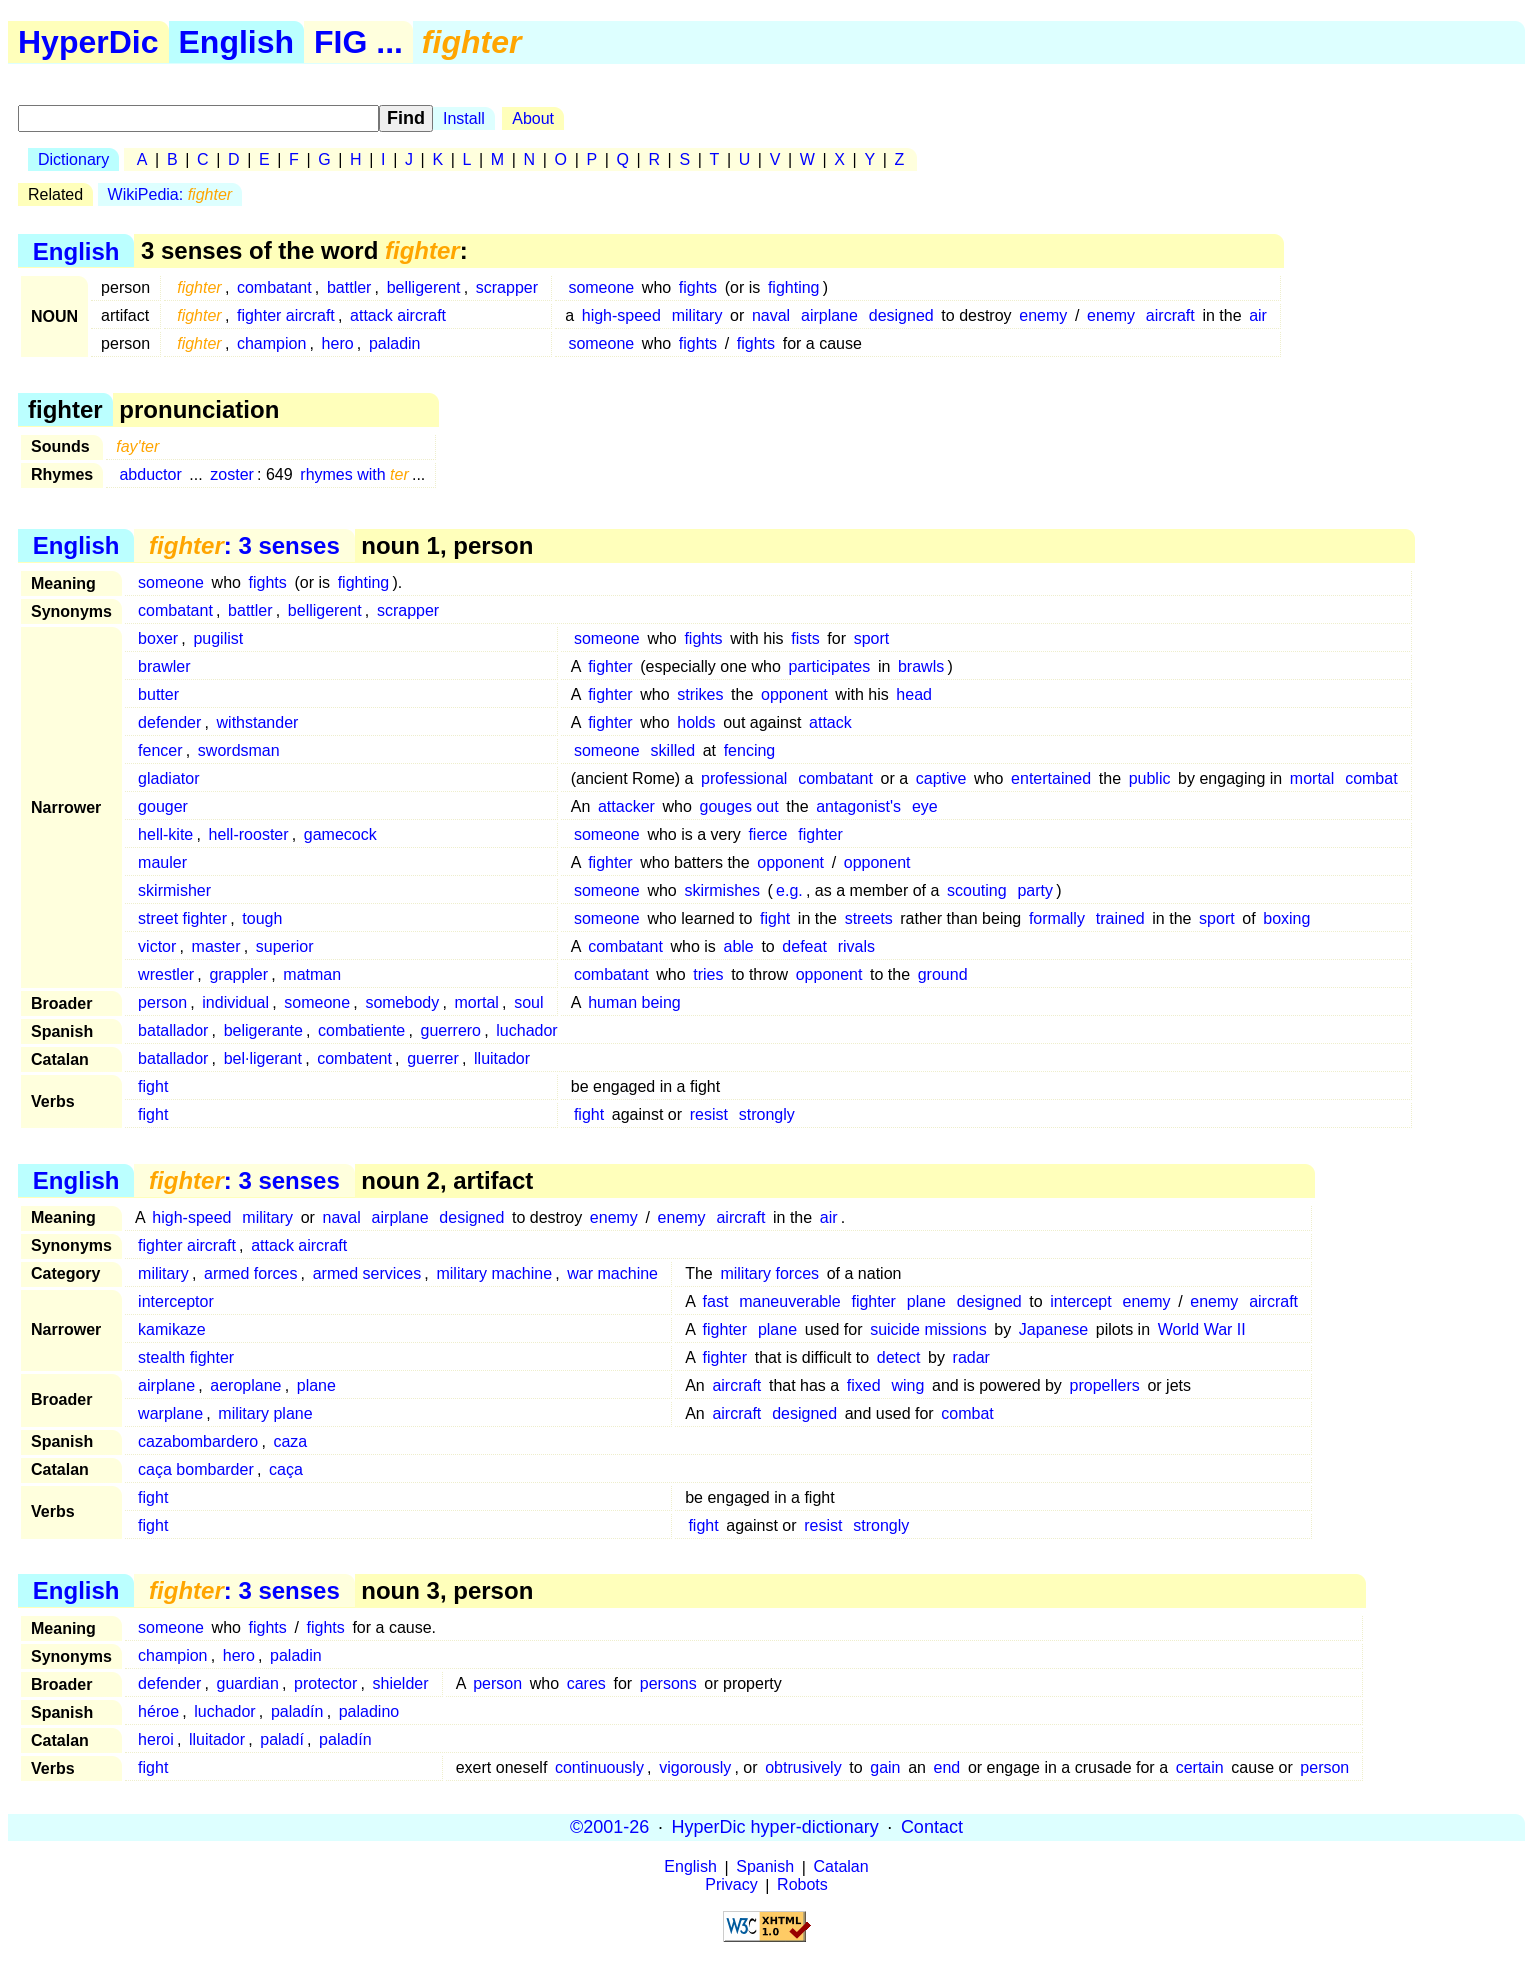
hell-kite (165, 834)
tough (262, 918)
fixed (864, 1385)
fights (698, 287)
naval (771, 315)
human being (634, 1002)
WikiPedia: (170, 194)
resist (709, 1114)
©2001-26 (609, 1827)
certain (1200, 1767)
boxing (1286, 918)
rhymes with (354, 474)
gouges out (738, 806)
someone (601, 287)
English (237, 42)
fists (805, 638)
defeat (804, 946)
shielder (401, 1683)
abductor (150, 474)
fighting (794, 287)
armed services (367, 1273)
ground (943, 974)
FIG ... (358, 42)
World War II (1202, 1329)
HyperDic (88, 42)
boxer (158, 638)
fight (775, 918)
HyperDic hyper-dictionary (775, 1827)
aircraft (1170, 315)
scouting (977, 890)
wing (907, 1385)
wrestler (166, 974)
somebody (402, 1002)
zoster (232, 474)
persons (668, 1683)
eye (925, 806)
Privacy (731, 1885)
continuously (599, 1767)
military (697, 315)
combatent (354, 1058)
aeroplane (245, 1385)
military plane (265, 1413)
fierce (767, 834)
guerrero (451, 1030)
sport (872, 638)
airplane (829, 315)
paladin (395, 343)
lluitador (502, 1058)
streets (869, 918)
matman (312, 974)
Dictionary (73, 159)
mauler (162, 862)
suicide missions (928, 1329)
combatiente (361, 1030)
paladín (297, 1711)
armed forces (250, 1273)
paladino (369, 1711)
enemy (1043, 315)
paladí (282, 1739)
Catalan (841, 1867)
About (533, 118)
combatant (274, 287)
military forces (769, 1273)
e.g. (789, 890)
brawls (921, 666)
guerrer (433, 1058)
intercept (1080, 1301)
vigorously (695, 1767)
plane (926, 1301)
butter (158, 694)
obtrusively (803, 1767)
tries (708, 974)
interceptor (176, 1301)
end (947, 1767)
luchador (526, 1030)
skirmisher (174, 890)
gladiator (168, 778)
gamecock (340, 834)
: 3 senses (244, 545)
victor (157, 946)
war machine (612, 1273)
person (162, 1002)
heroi (156, 1739)
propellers (1105, 1385)
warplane (170, 1413)
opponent (794, 694)
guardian (248, 1683)
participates (829, 666)
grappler (238, 974)
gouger (163, 806)
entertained (1051, 778)
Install (464, 118)
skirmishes (722, 890)
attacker (626, 806)
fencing (750, 750)
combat (1371, 778)
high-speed (621, 315)
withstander (258, 722)
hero (338, 343)
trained (1120, 918)
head (914, 694)
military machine (494, 1273)
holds (696, 722)
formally (1057, 918)
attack (830, 722)
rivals (856, 946)
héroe (158, 1711)
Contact (932, 1827)
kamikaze (172, 1329)
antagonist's (858, 806)
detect (899, 1357)
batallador (173, 1030)
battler (349, 287)
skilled (673, 750)
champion (271, 343)
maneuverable (789, 1301)
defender (169, 722)
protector (325, 1683)
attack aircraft (398, 315)
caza (290, 1441)
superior (285, 946)
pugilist (218, 638)
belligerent (424, 287)
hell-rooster (249, 834)
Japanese (1053, 1329)
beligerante (263, 1030)
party (1035, 890)
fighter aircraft (286, 315)
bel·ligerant (263, 1058)
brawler (164, 666)
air (1258, 315)
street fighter (182, 918)
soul (528, 1002)
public (1150, 778)
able (739, 946)
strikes (700, 694)
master (216, 946)
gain (885, 1767)
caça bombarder (196, 1469)
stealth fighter (186, 1357)
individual (235, 1002)
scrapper (507, 287)
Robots (802, 1885)
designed (901, 315)
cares (586, 1683)
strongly (767, 1114)
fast (716, 1301)
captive (941, 778)
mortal (1312, 778)
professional (744, 778)
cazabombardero (198, 1441)
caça (286, 1469)
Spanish (765, 1867)
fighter (610, 666)
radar (971, 1357)
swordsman (239, 750)
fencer (160, 750)
